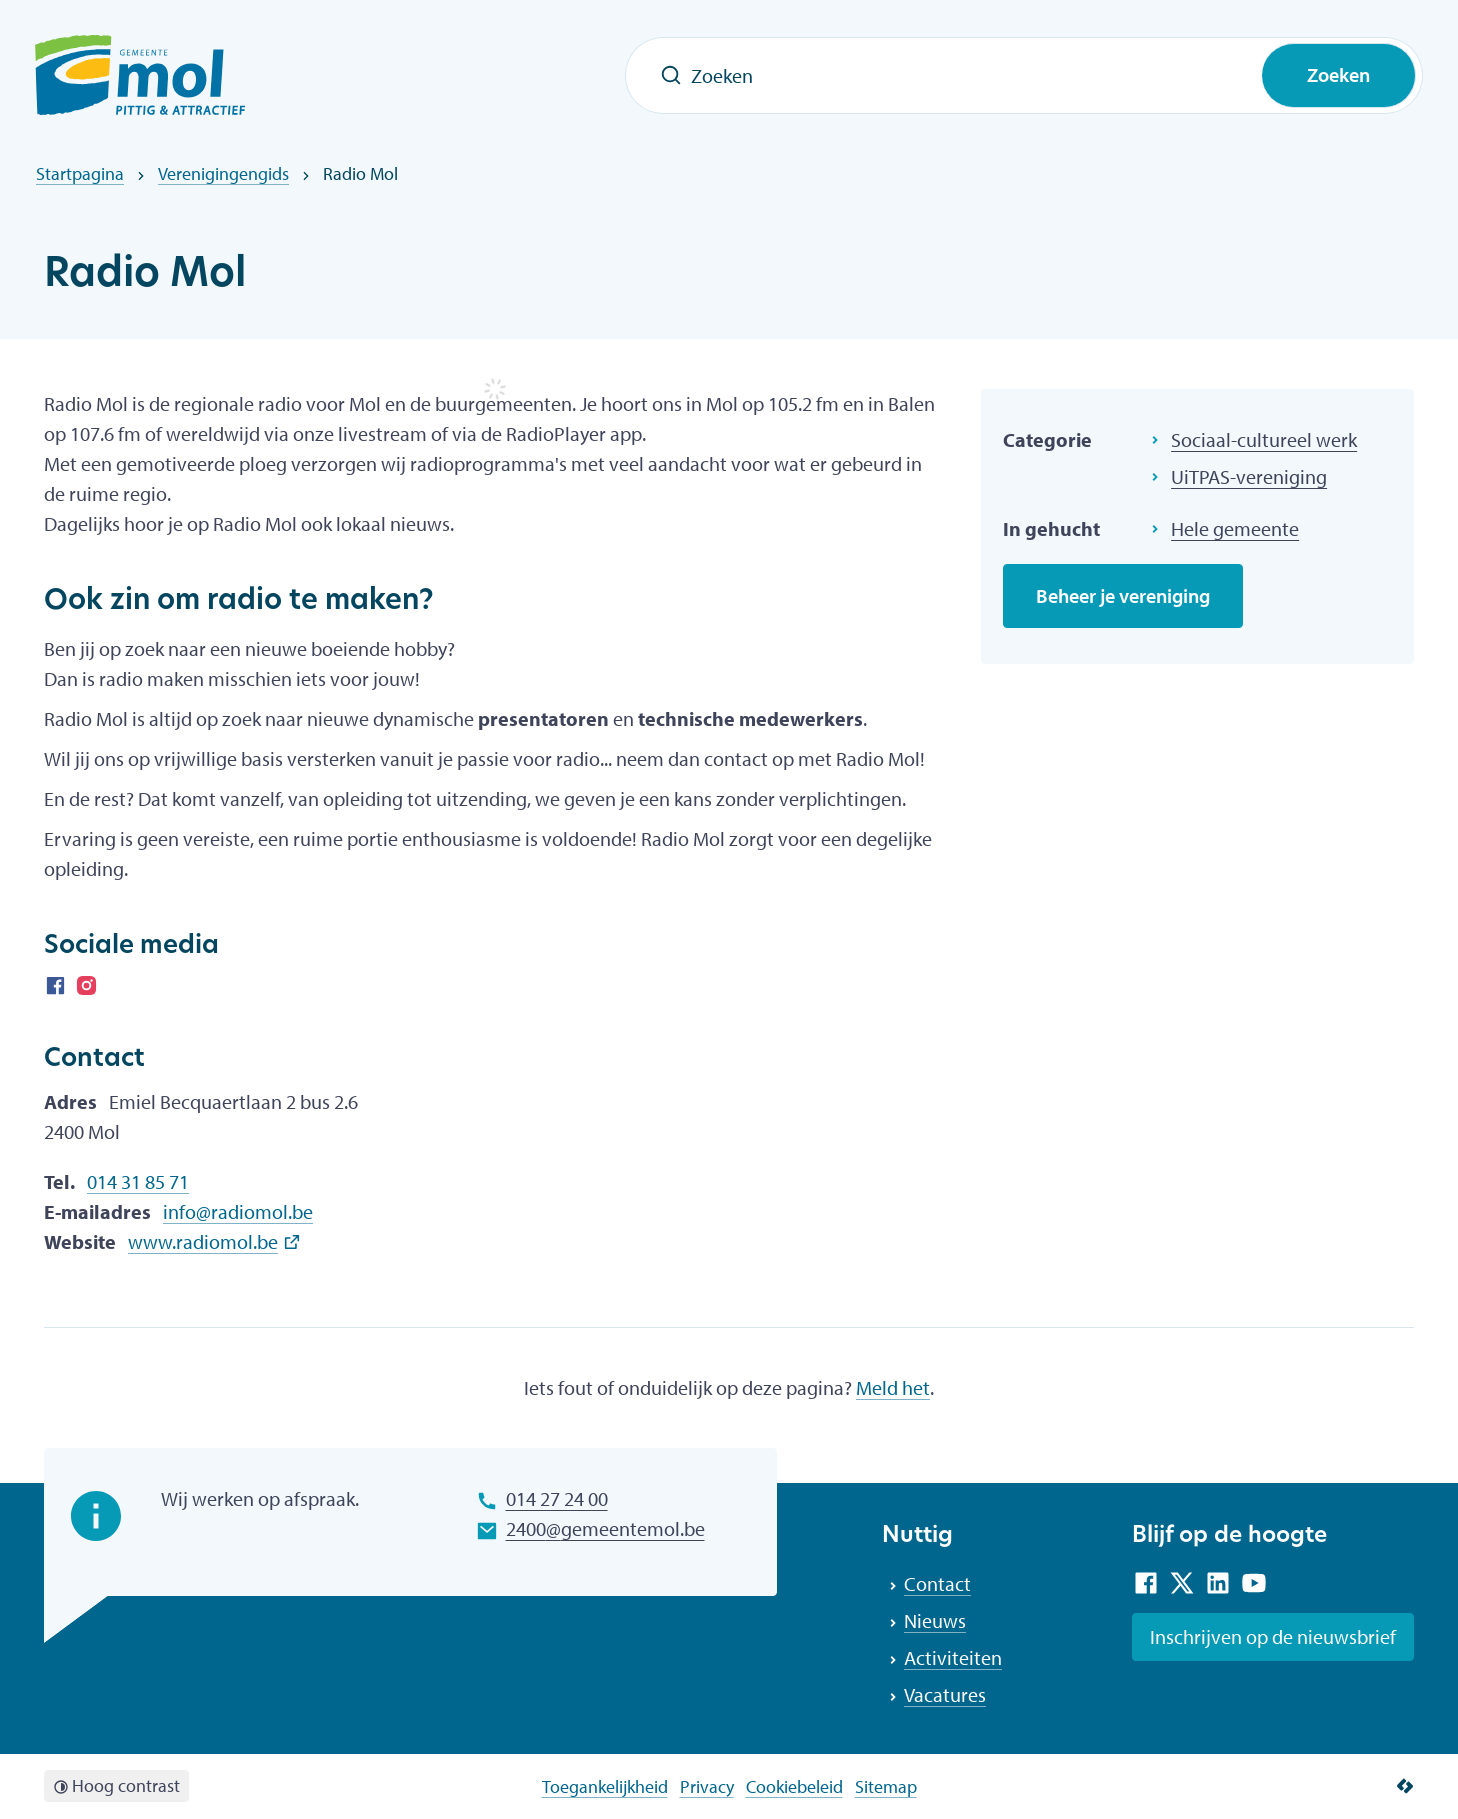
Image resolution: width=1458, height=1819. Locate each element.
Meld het (893, 1387)
